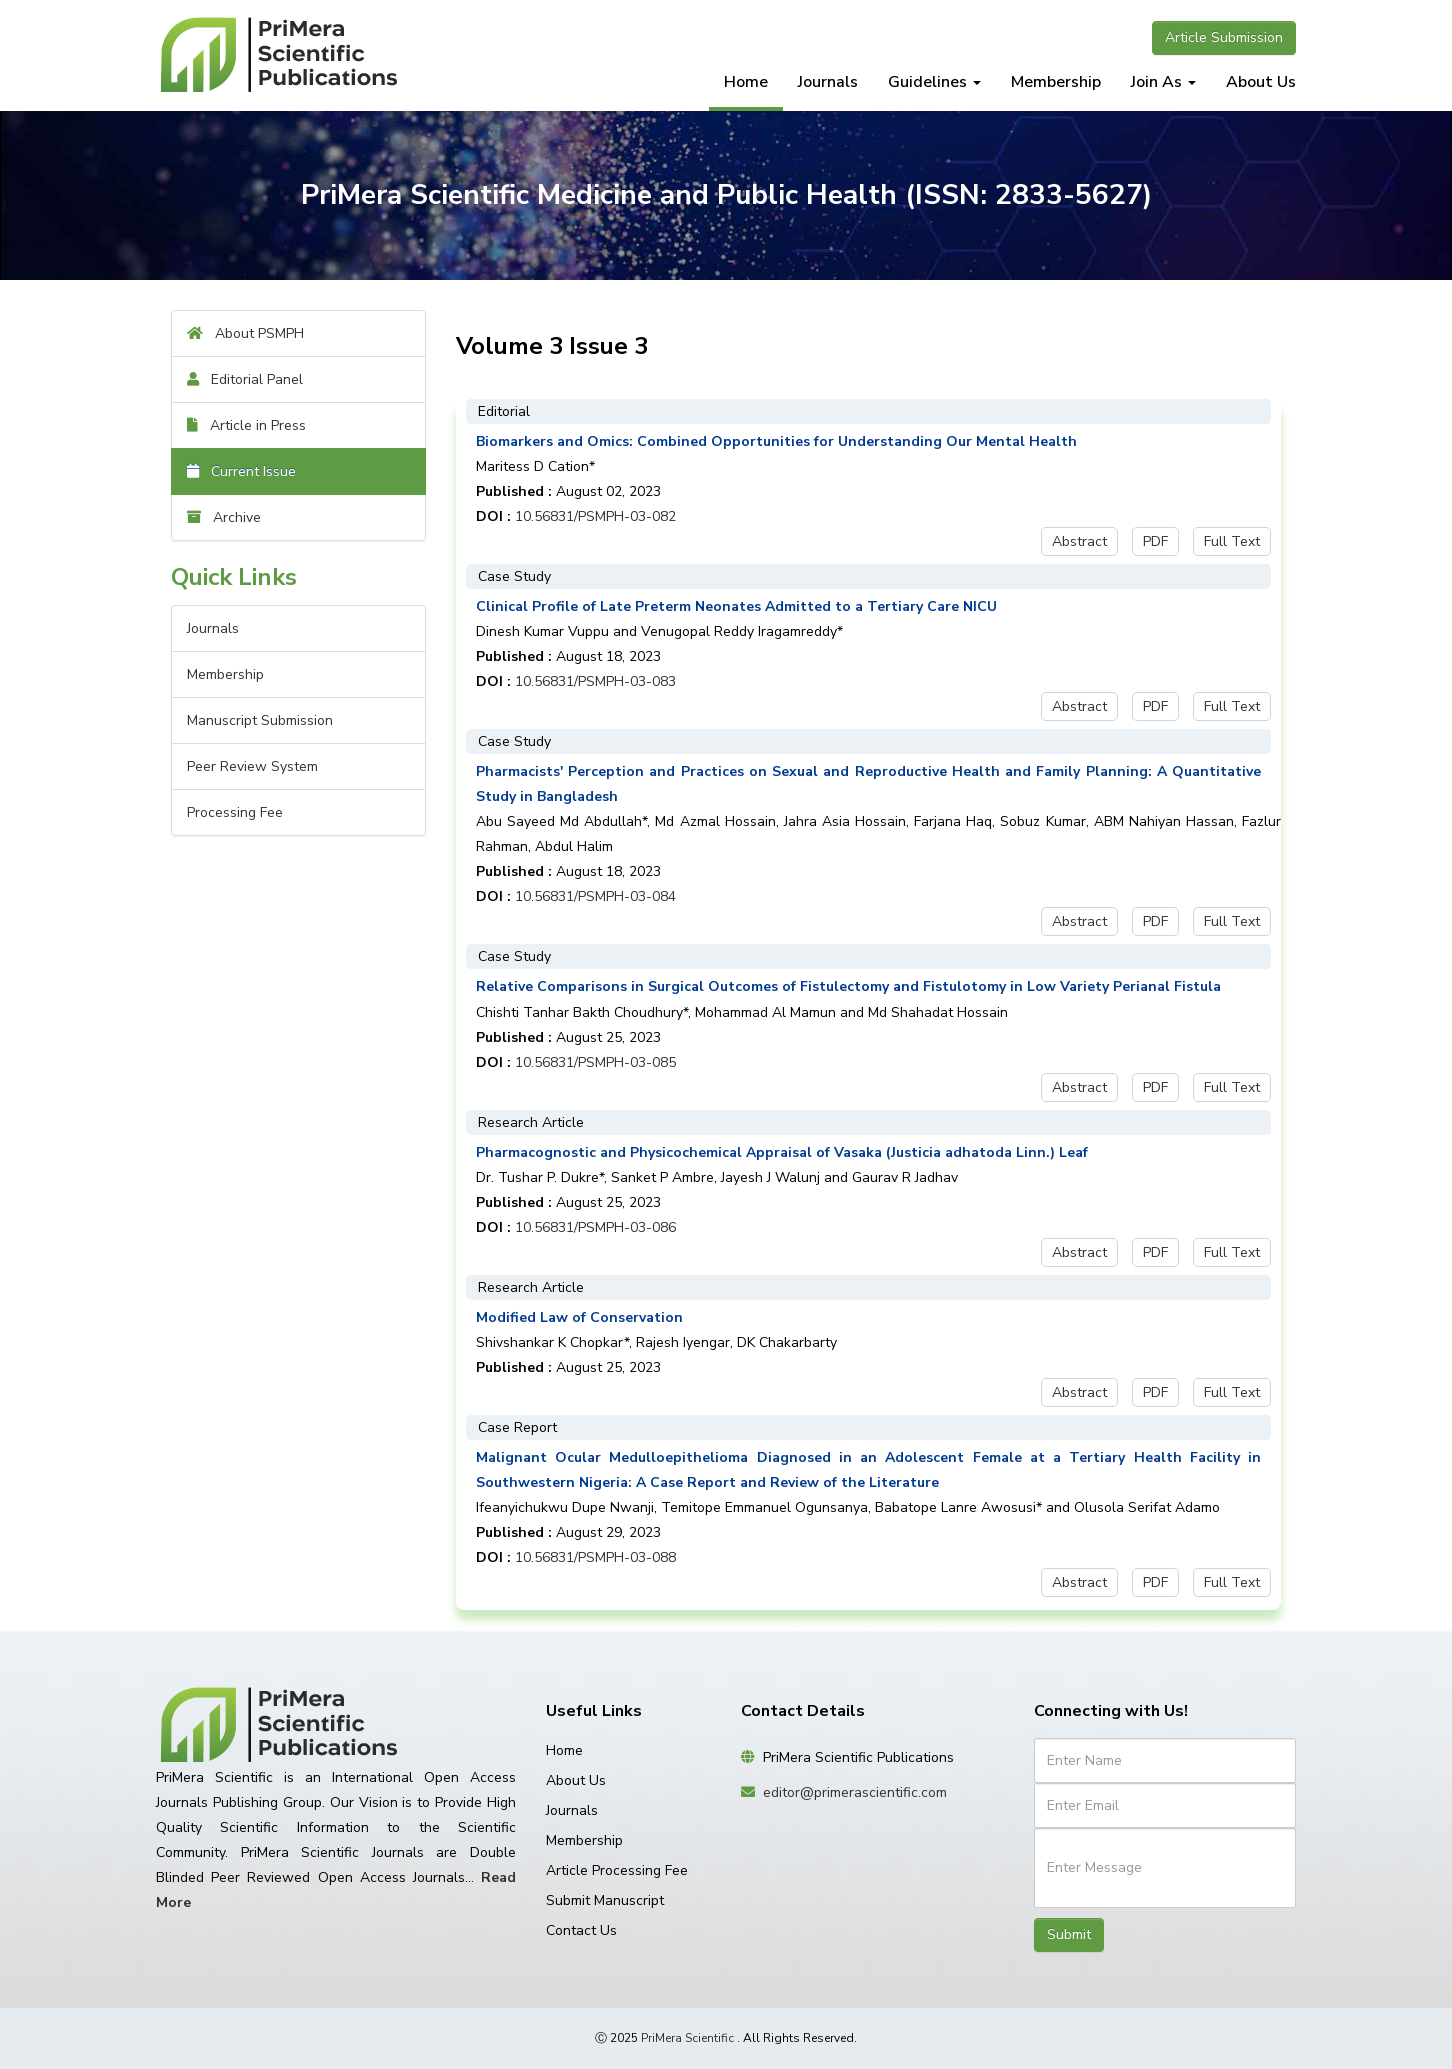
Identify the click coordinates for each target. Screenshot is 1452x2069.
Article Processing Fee (617, 1870)
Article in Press (246, 425)
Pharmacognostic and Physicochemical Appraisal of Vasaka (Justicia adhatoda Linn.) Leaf (782, 1152)
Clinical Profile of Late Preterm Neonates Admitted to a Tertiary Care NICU (736, 606)
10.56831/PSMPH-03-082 (595, 516)
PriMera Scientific (687, 2038)
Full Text (1232, 541)
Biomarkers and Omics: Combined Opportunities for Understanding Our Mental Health (776, 441)
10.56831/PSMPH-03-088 (595, 1557)
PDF (1155, 541)
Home (746, 82)
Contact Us (581, 1930)
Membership (1056, 82)
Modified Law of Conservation (579, 1317)
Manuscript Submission (260, 720)
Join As (1163, 82)
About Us (1261, 82)
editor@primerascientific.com (855, 1792)
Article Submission (1224, 37)
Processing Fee (235, 812)
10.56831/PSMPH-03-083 (595, 681)
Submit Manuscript (605, 1900)
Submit (1069, 1934)
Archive (224, 517)
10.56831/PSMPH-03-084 (595, 896)
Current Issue (241, 471)
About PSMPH (245, 333)
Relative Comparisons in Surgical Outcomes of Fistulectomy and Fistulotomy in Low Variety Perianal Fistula (848, 986)
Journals (828, 82)
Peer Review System (252, 766)
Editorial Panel (245, 379)
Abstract (1079, 541)
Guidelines (934, 82)
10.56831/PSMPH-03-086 (595, 1227)
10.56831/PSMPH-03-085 (595, 1062)
